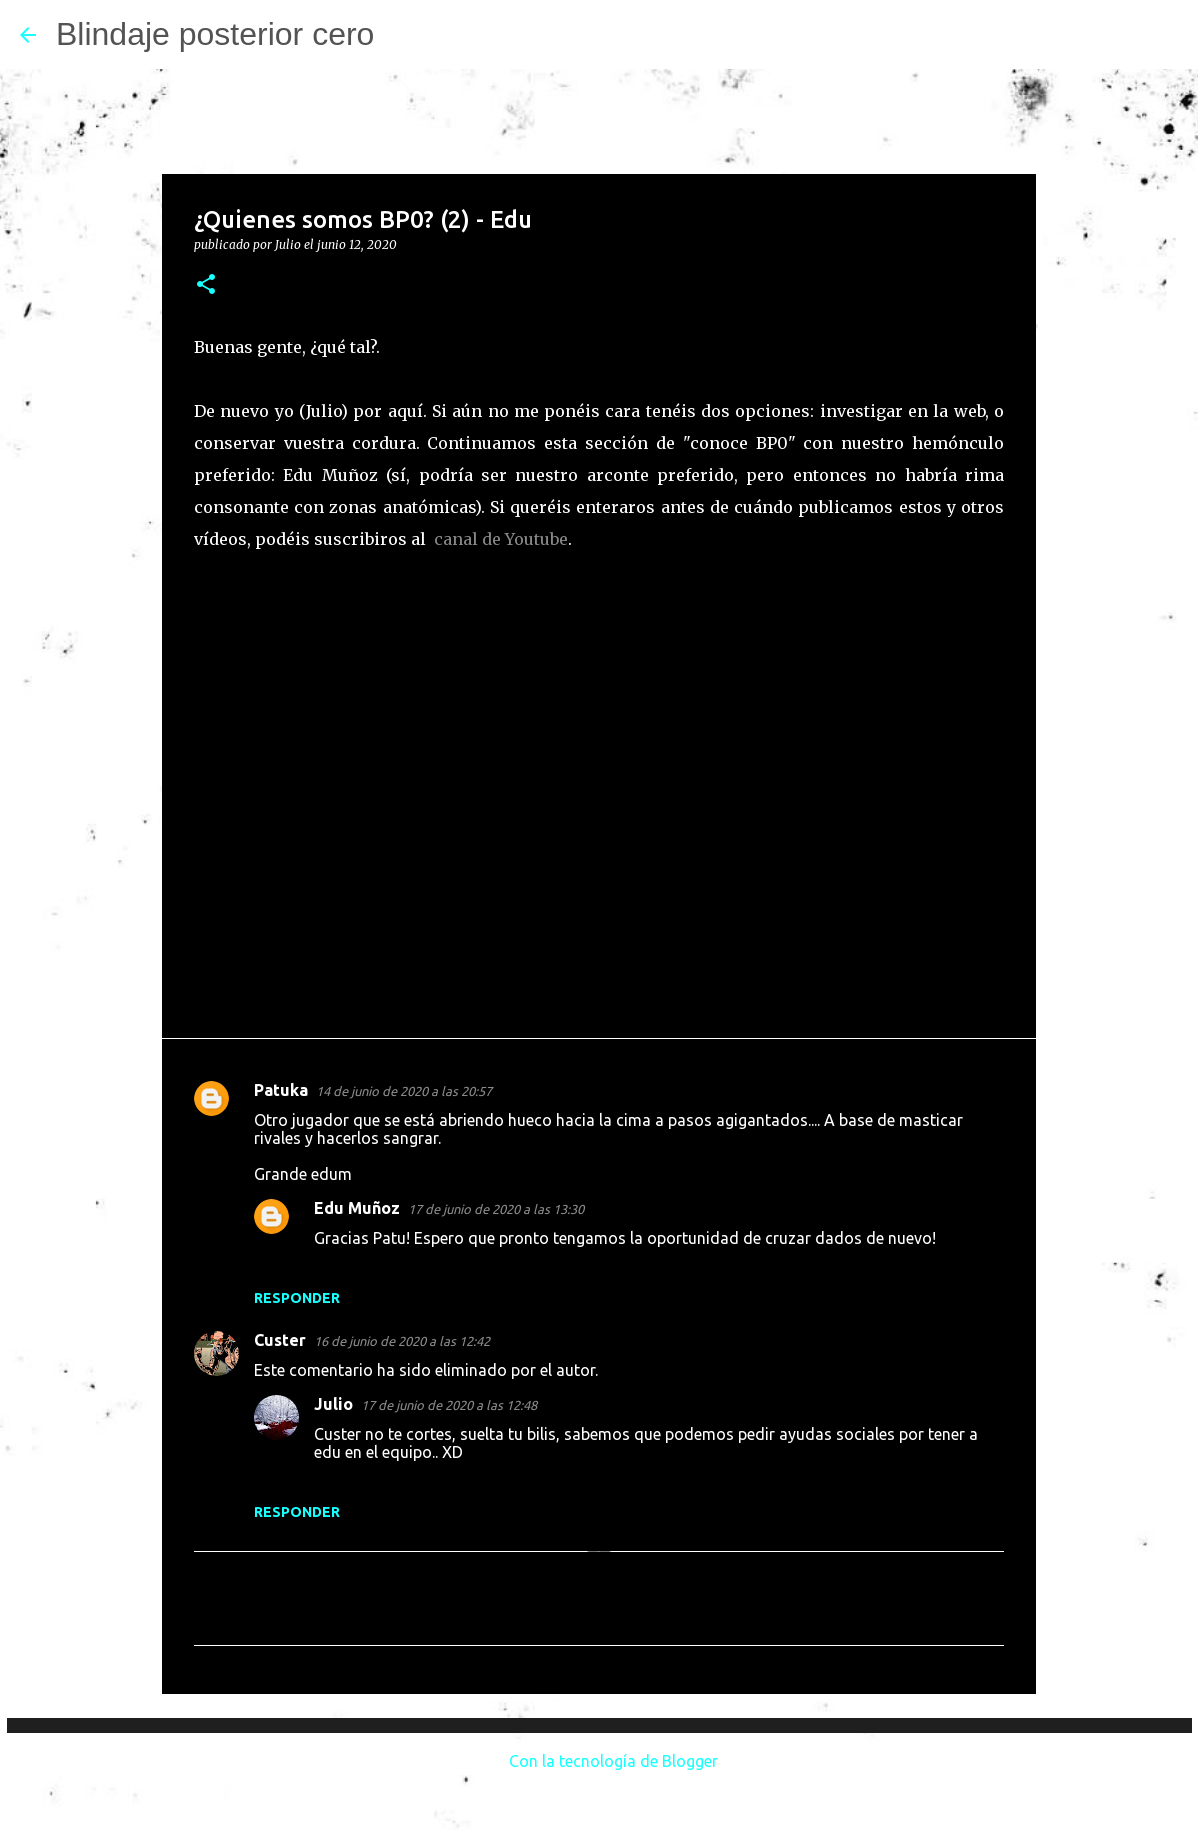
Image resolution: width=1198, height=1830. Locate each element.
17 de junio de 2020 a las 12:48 (449, 1405)
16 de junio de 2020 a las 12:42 (402, 1341)
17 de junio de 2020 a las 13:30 (496, 1209)
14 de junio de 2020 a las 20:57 (404, 1091)
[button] (206, 285)
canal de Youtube (501, 539)
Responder (297, 1298)
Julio (333, 1404)
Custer (280, 1340)
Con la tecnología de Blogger (599, 1761)
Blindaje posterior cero (215, 34)
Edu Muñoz (357, 1208)
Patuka (281, 1090)
